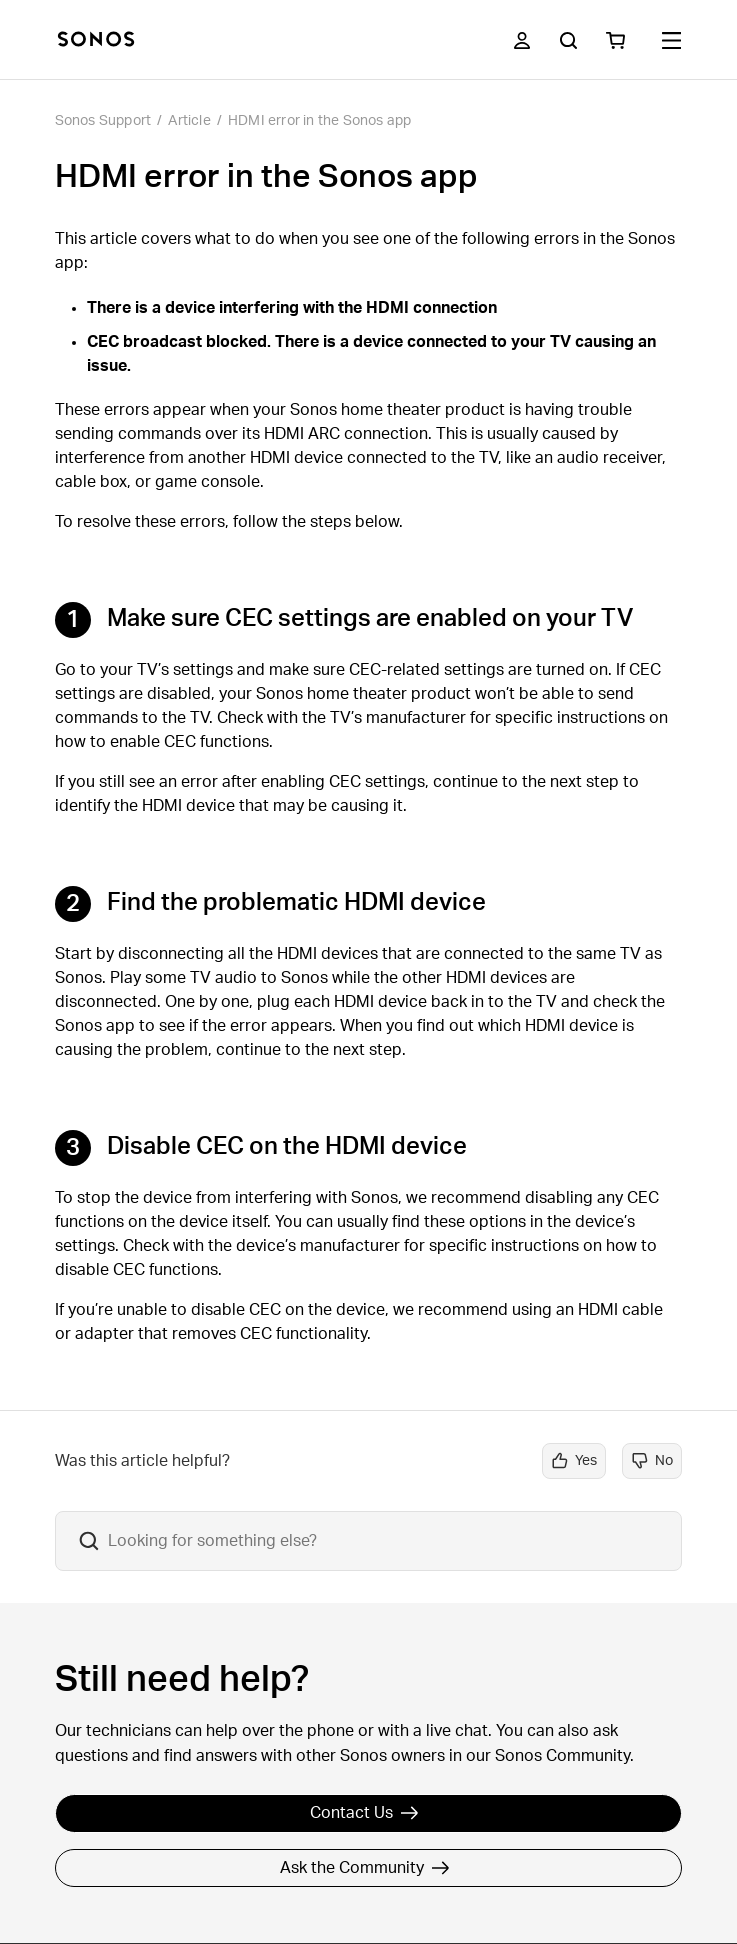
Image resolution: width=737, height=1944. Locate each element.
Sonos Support (103, 121)
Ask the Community (365, 1868)
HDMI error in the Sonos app (319, 121)
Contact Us (364, 1813)
